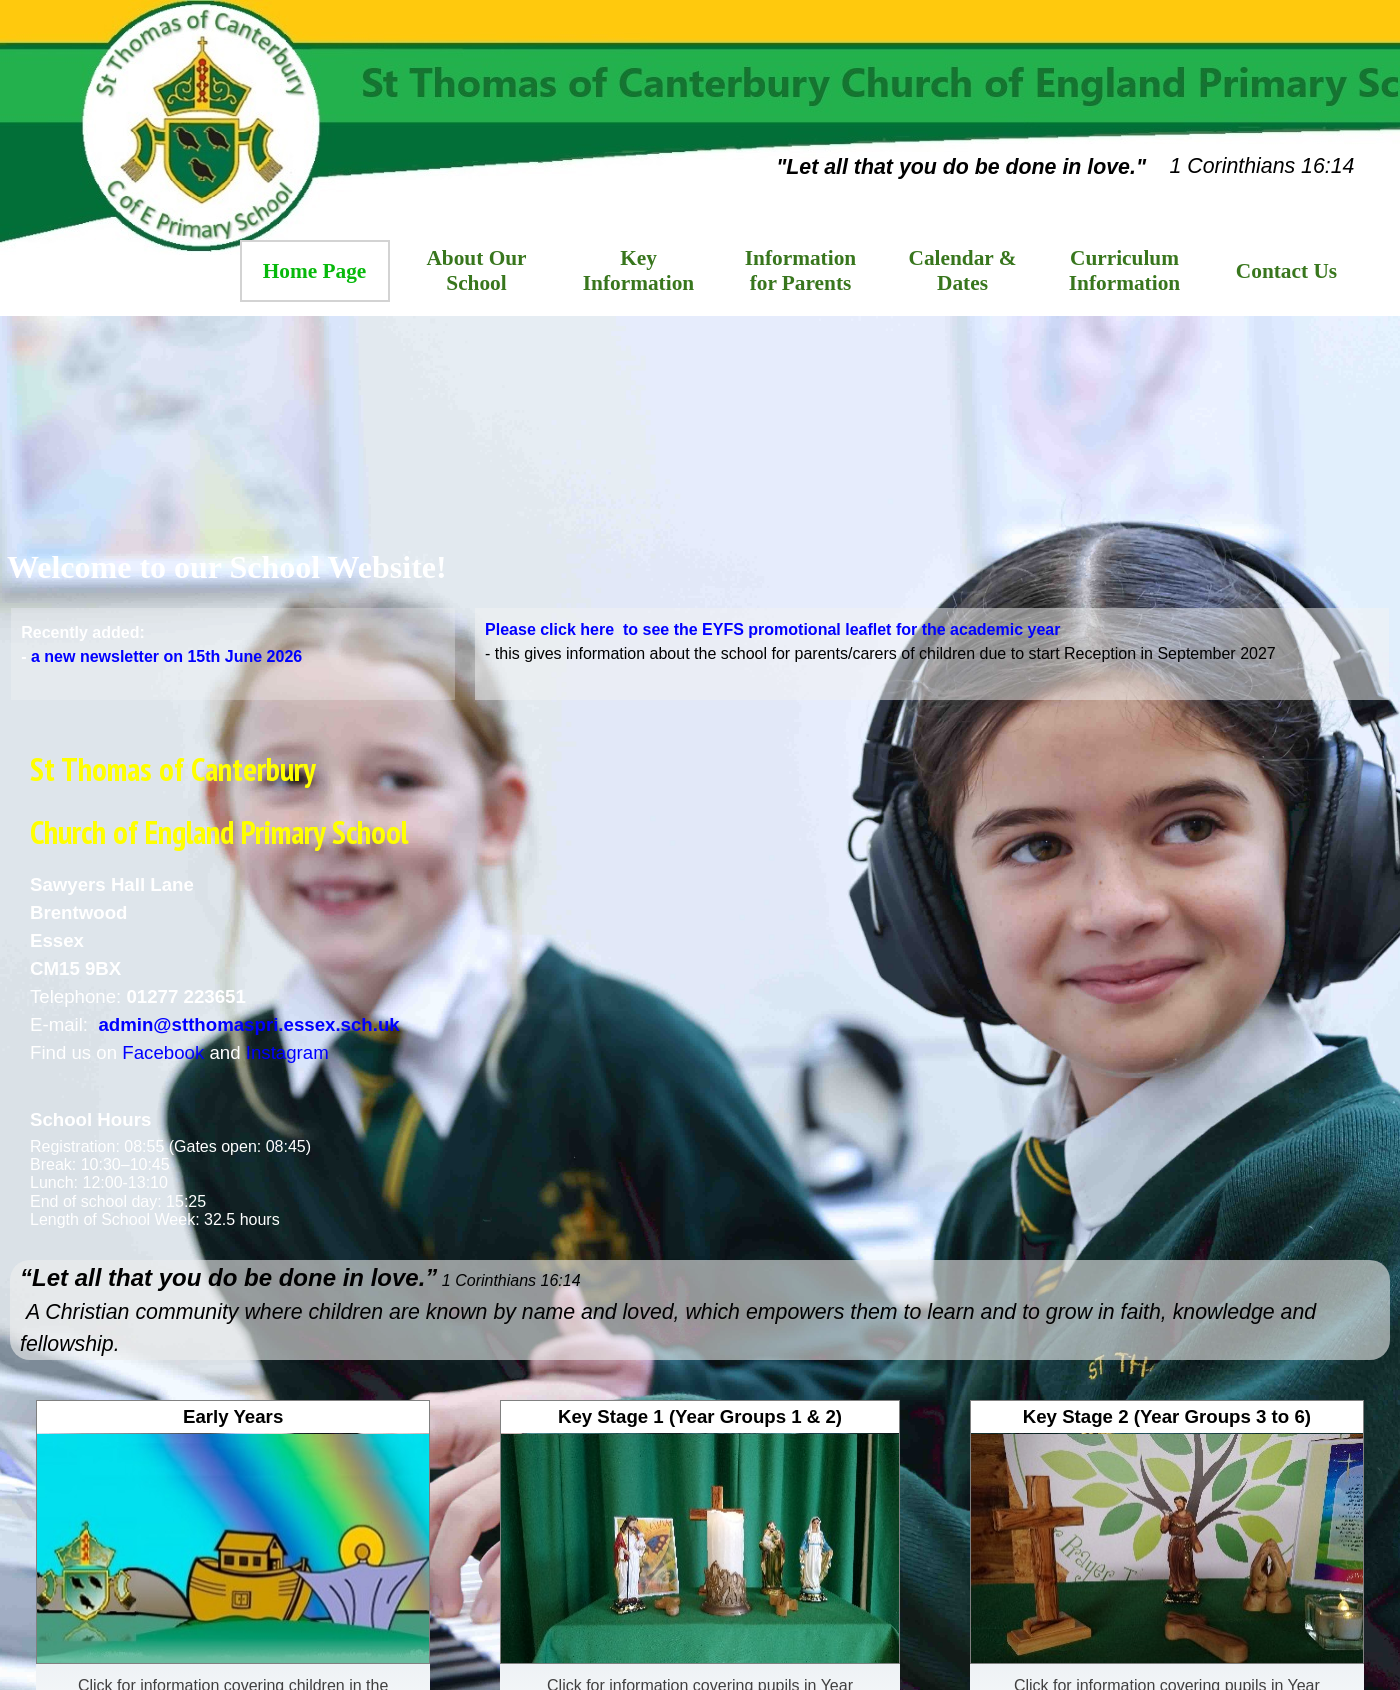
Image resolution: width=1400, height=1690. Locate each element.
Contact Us (1286, 271)
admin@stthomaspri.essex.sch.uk (248, 1024)
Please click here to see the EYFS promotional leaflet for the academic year (772, 629)
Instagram (287, 1052)
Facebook (163, 1052)
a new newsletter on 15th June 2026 (166, 661)
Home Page (315, 271)
